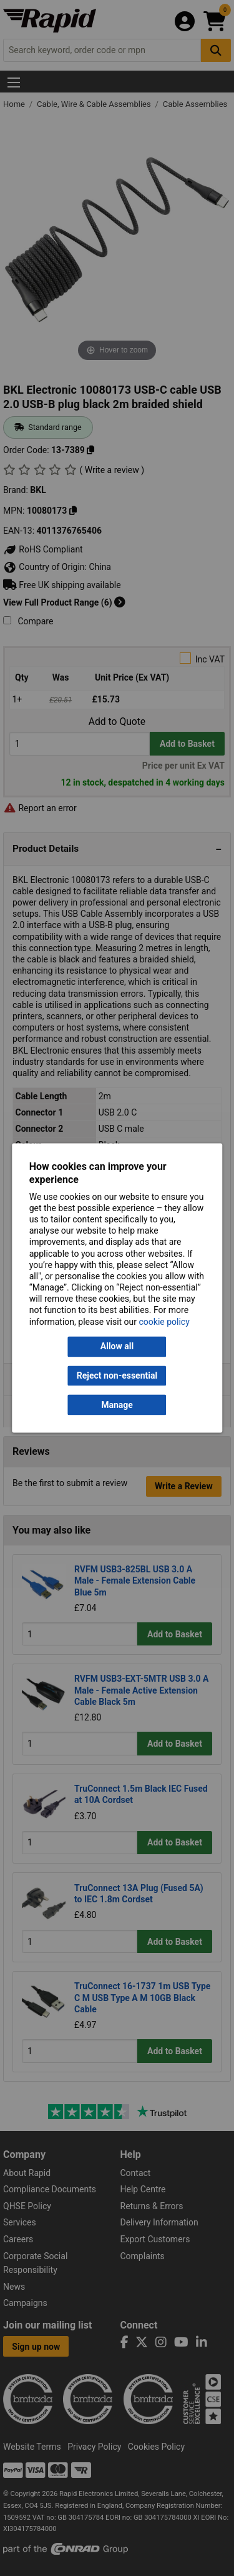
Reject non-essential (117, 1375)
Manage (117, 1405)
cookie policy (164, 1322)
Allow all (117, 1347)
